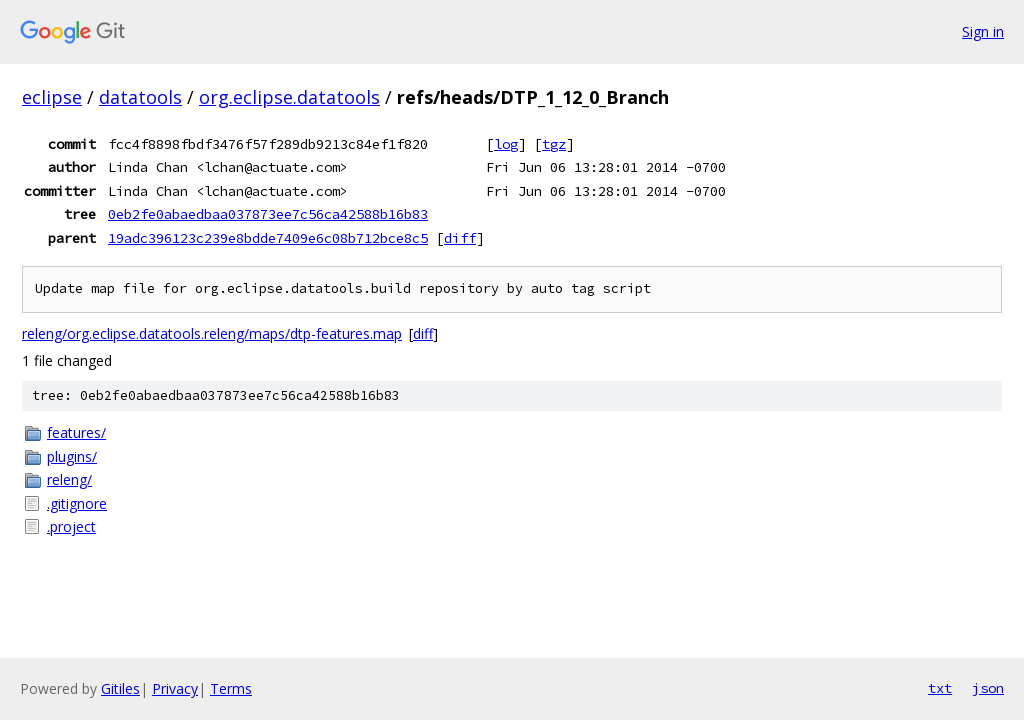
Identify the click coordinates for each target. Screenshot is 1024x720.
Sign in (983, 31)
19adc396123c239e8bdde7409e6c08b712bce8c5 (268, 238)
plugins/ (72, 456)
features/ (76, 432)
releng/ (69, 479)
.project (71, 526)
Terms (231, 688)
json (988, 688)
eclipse (52, 97)
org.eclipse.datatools (289, 97)
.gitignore (77, 503)
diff (460, 238)
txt (940, 688)
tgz (554, 144)
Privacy (175, 688)
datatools (140, 97)
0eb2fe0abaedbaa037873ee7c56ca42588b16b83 (268, 214)
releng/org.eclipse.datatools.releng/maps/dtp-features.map (212, 333)
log (506, 144)
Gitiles (120, 688)
